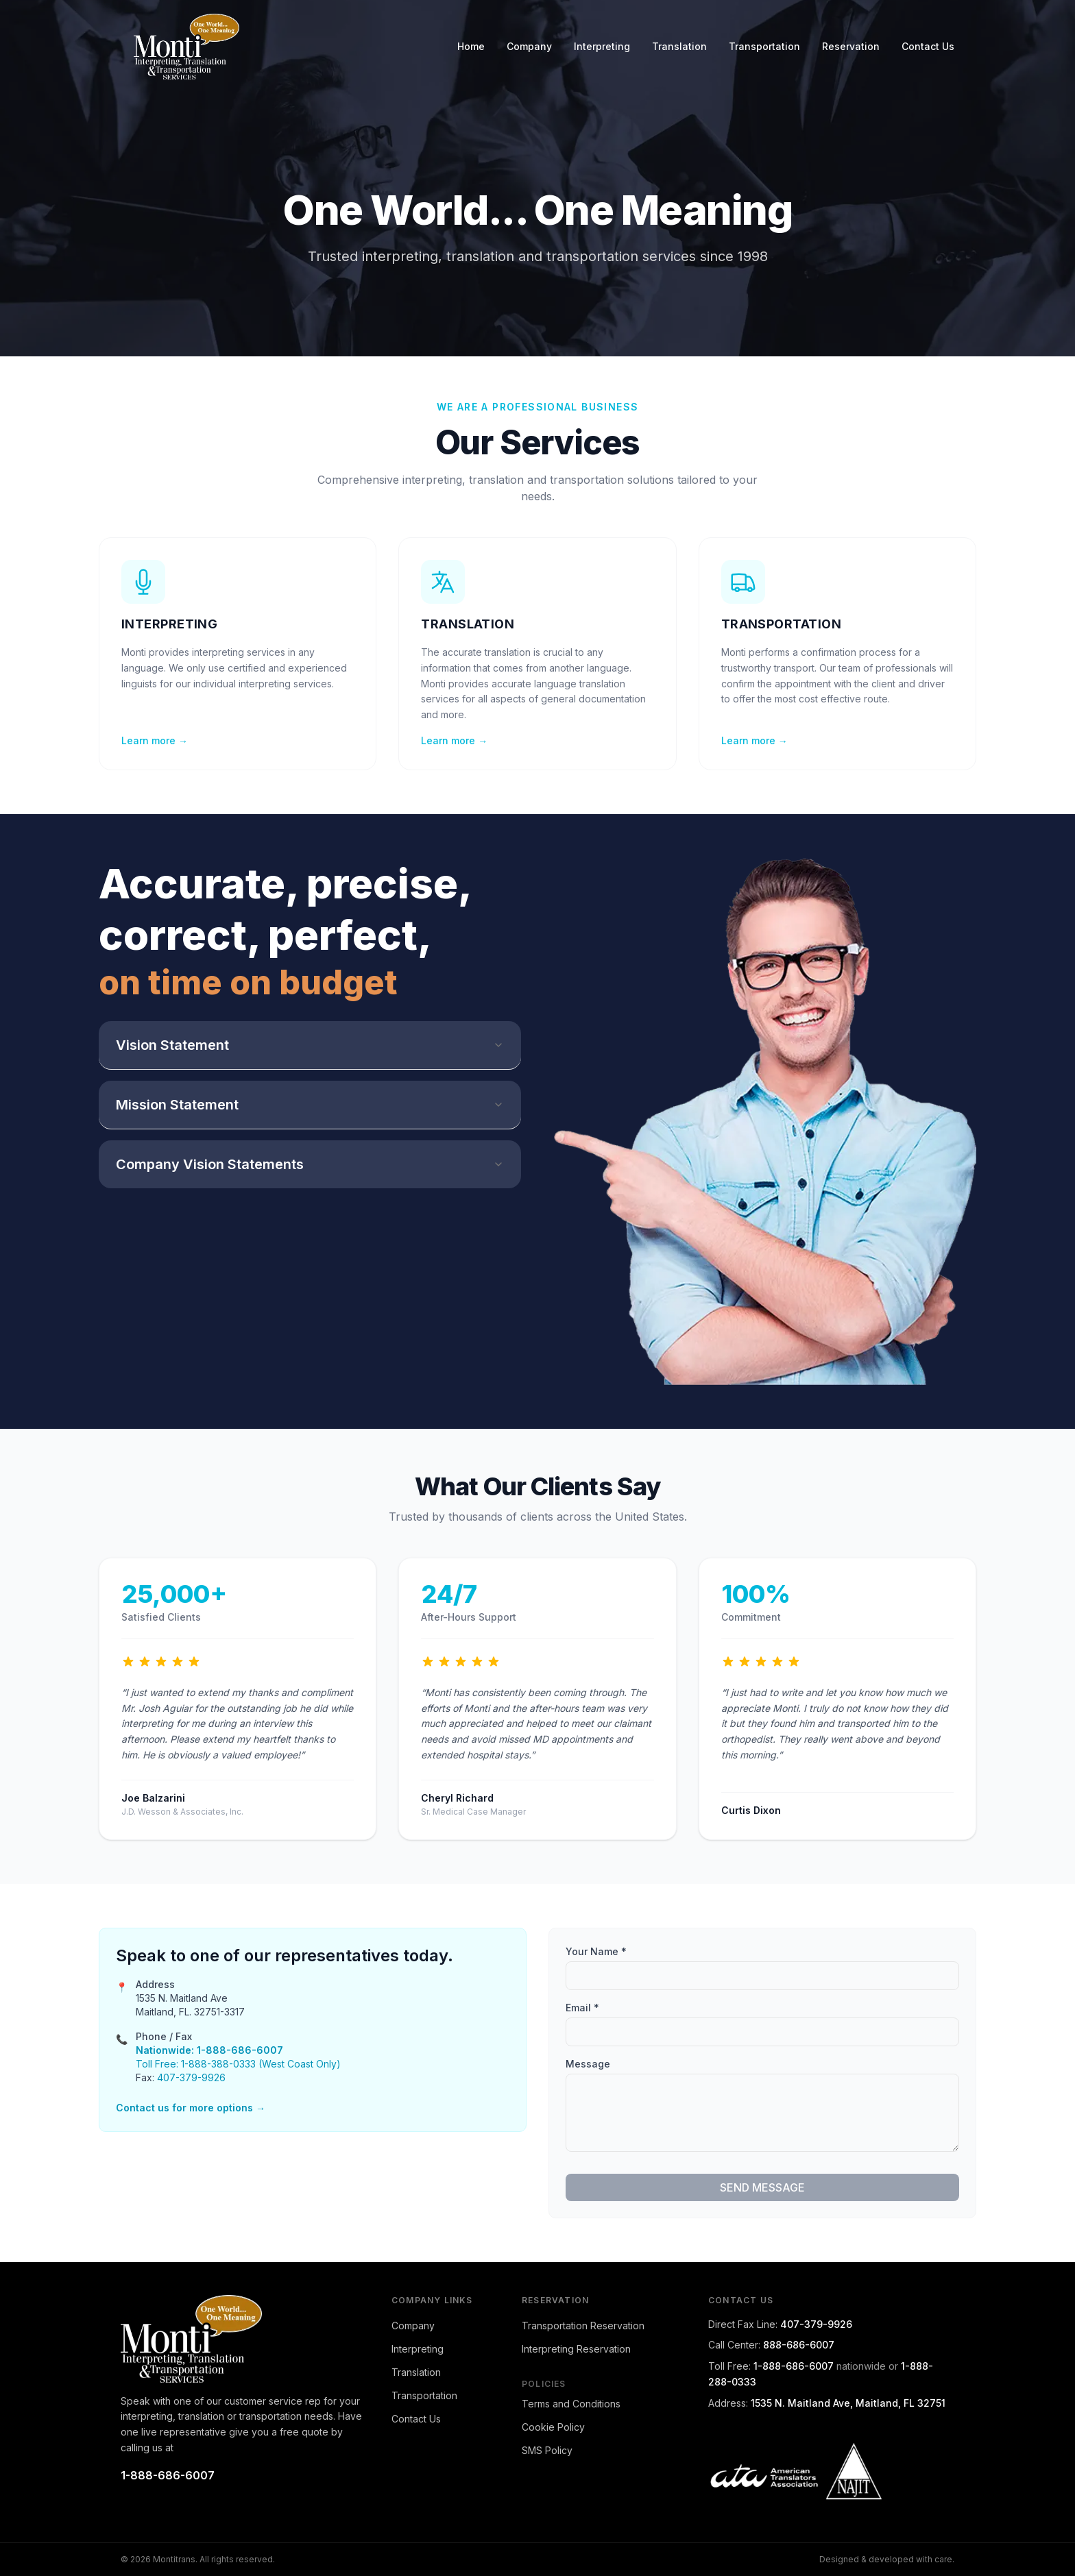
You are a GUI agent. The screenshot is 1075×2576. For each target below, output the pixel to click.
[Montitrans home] (244, 2339)
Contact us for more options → (190, 2107)
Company (529, 46)
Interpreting (602, 46)
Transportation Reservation (583, 2325)
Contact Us (928, 46)
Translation (679, 46)
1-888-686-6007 (168, 2475)
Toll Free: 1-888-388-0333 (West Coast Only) (238, 2064)
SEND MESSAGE (762, 2187)
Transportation (764, 46)
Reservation (851, 46)
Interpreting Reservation (576, 2349)
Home (471, 46)
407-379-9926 (191, 2077)
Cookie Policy (553, 2427)
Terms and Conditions (571, 2403)
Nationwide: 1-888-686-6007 (209, 2050)
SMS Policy (547, 2450)
